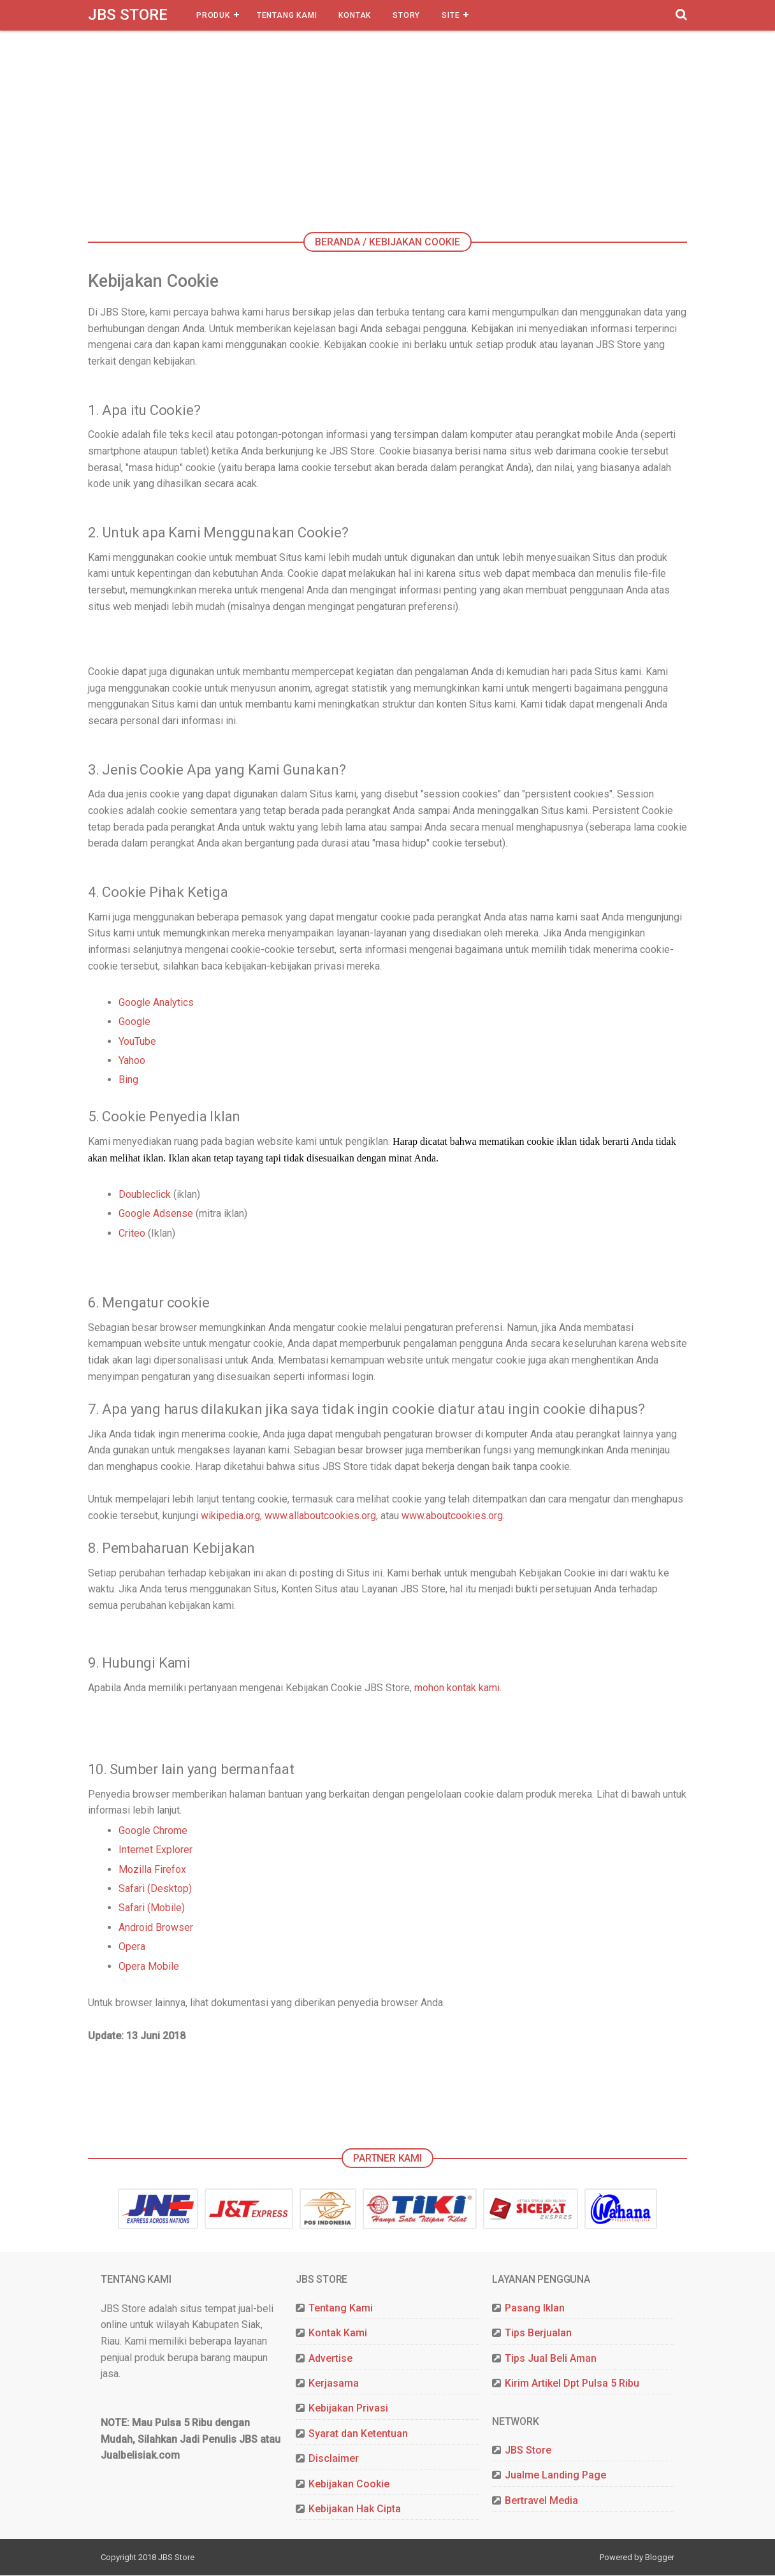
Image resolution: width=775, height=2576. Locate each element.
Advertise (330, 2360)
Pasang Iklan (535, 2310)
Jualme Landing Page (555, 2477)
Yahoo (132, 1062)
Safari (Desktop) (155, 1890)
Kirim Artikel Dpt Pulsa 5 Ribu (572, 2385)
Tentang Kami (287, 15)
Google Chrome (153, 1832)
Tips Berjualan (538, 2335)
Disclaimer (333, 2460)
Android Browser (156, 1929)
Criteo (132, 1234)
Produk (213, 15)
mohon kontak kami (457, 1689)
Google (134, 1023)
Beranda (337, 242)
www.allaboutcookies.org (320, 1517)
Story (406, 15)
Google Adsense (156, 1215)
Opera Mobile (149, 1967)
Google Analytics (156, 1004)
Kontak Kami (337, 2335)
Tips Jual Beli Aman (551, 2360)
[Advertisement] (397, 137)
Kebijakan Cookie (348, 2485)
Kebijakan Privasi (348, 2410)
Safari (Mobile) (152, 1909)
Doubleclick (145, 1196)
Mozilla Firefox (152, 1871)
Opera (132, 1948)
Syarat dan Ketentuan (358, 2435)
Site (451, 15)
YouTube (137, 1042)
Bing (128, 1081)
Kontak (354, 15)
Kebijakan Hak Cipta (354, 2511)
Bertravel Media (541, 2502)
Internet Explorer (155, 1851)
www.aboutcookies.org (452, 1517)
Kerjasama (333, 2385)
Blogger (659, 2558)
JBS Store (128, 15)
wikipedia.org (230, 1517)
